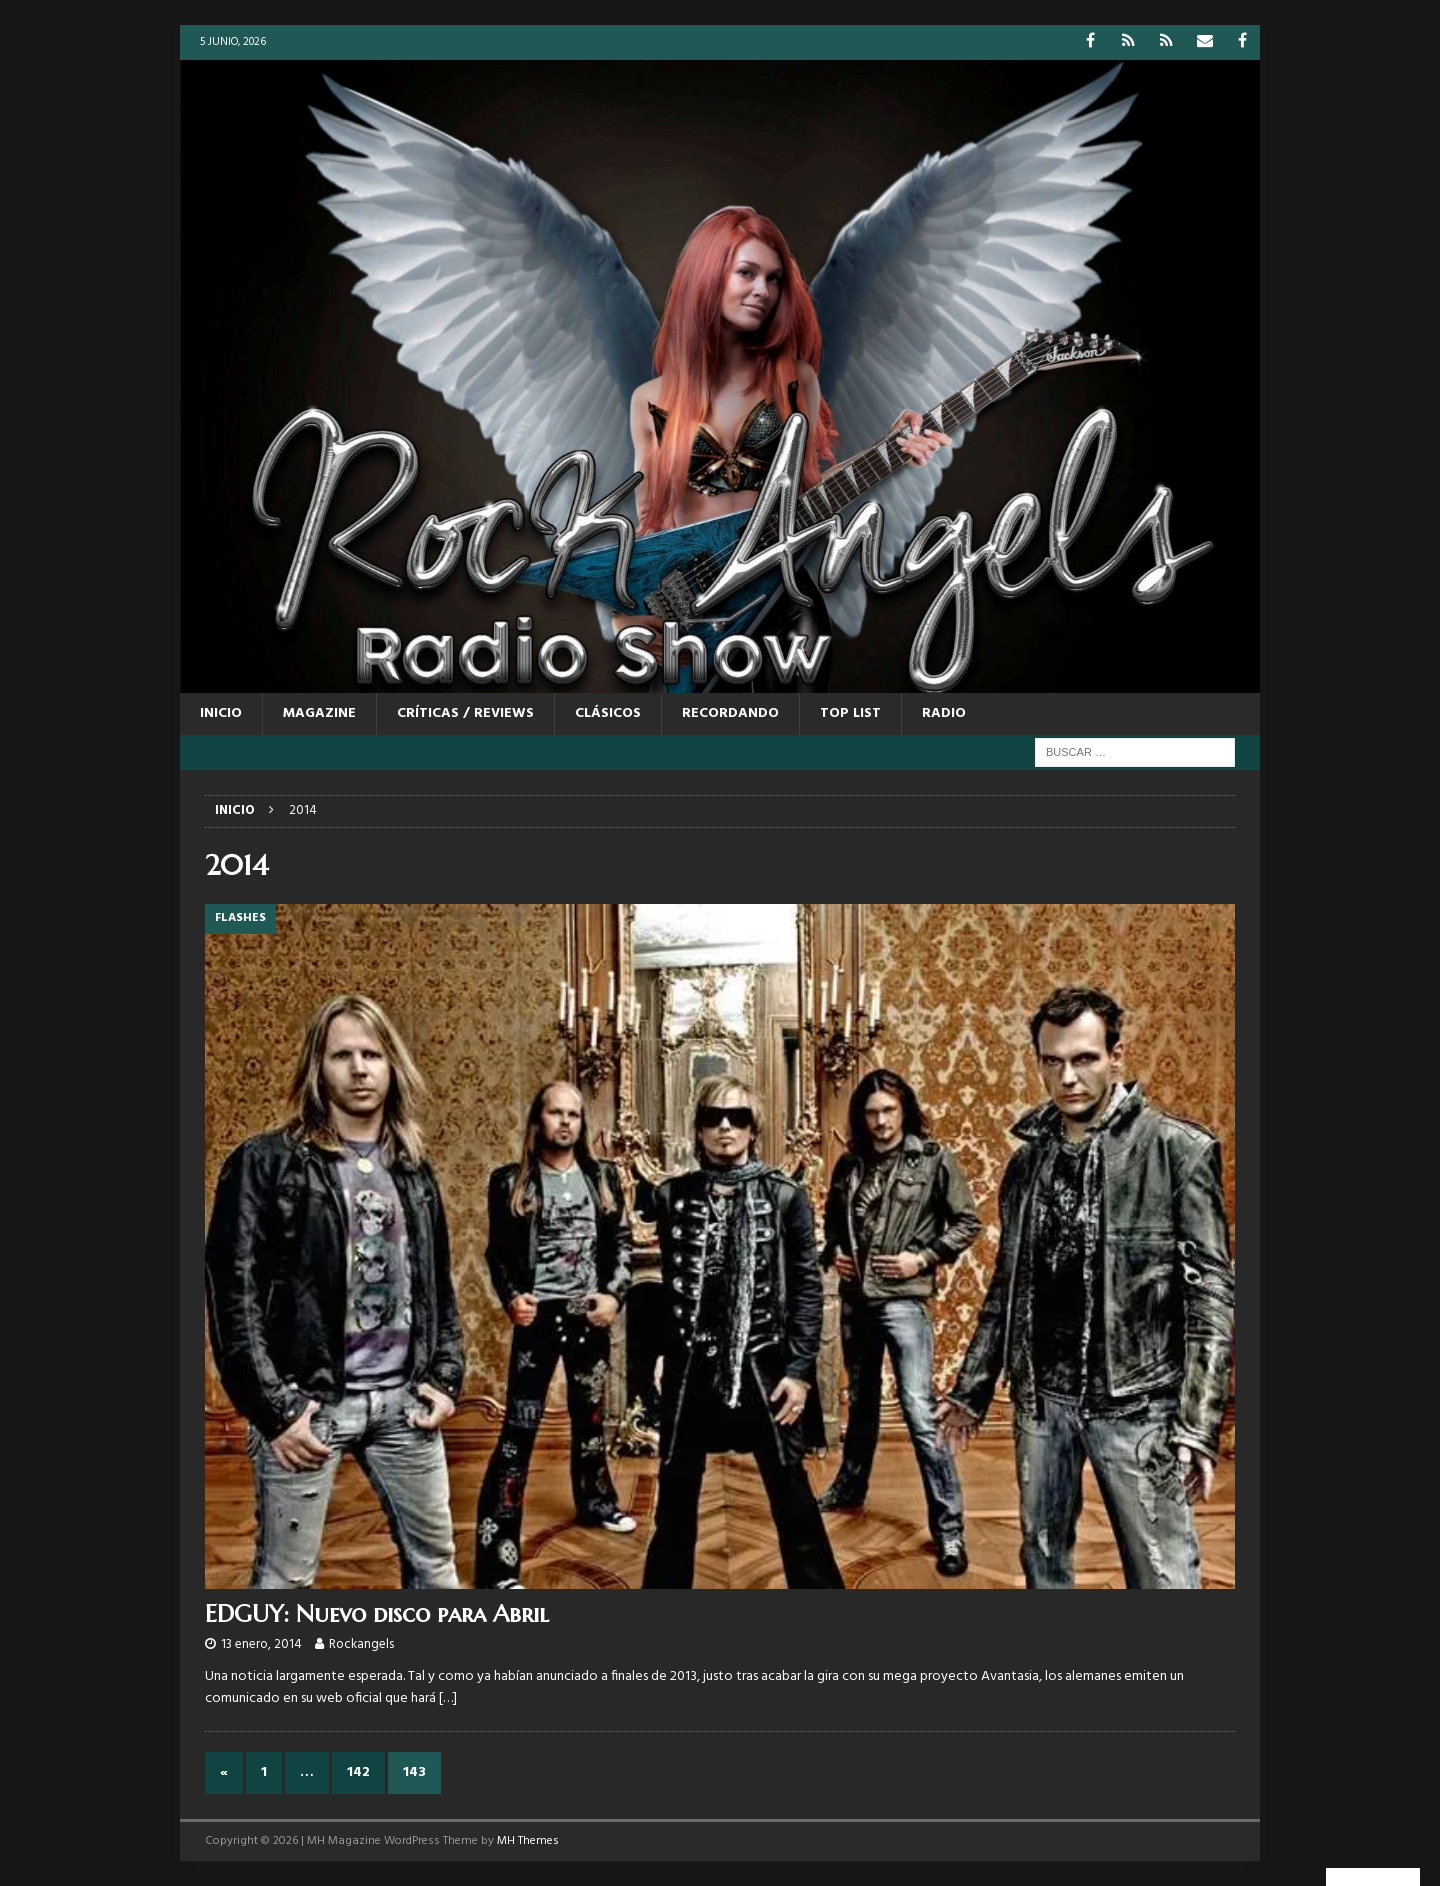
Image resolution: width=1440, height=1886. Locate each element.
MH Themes (528, 1841)
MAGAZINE (319, 713)
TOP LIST (850, 713)
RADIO (944, 713)
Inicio (221, 713)
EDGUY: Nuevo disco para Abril (377, 1614)
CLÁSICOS (608, 713)
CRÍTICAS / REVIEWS (465, 713)
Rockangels (361, 1644)
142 (358, 1772)
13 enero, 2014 (261, 1644)
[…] (448, 1698)
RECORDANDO (730, 713)
